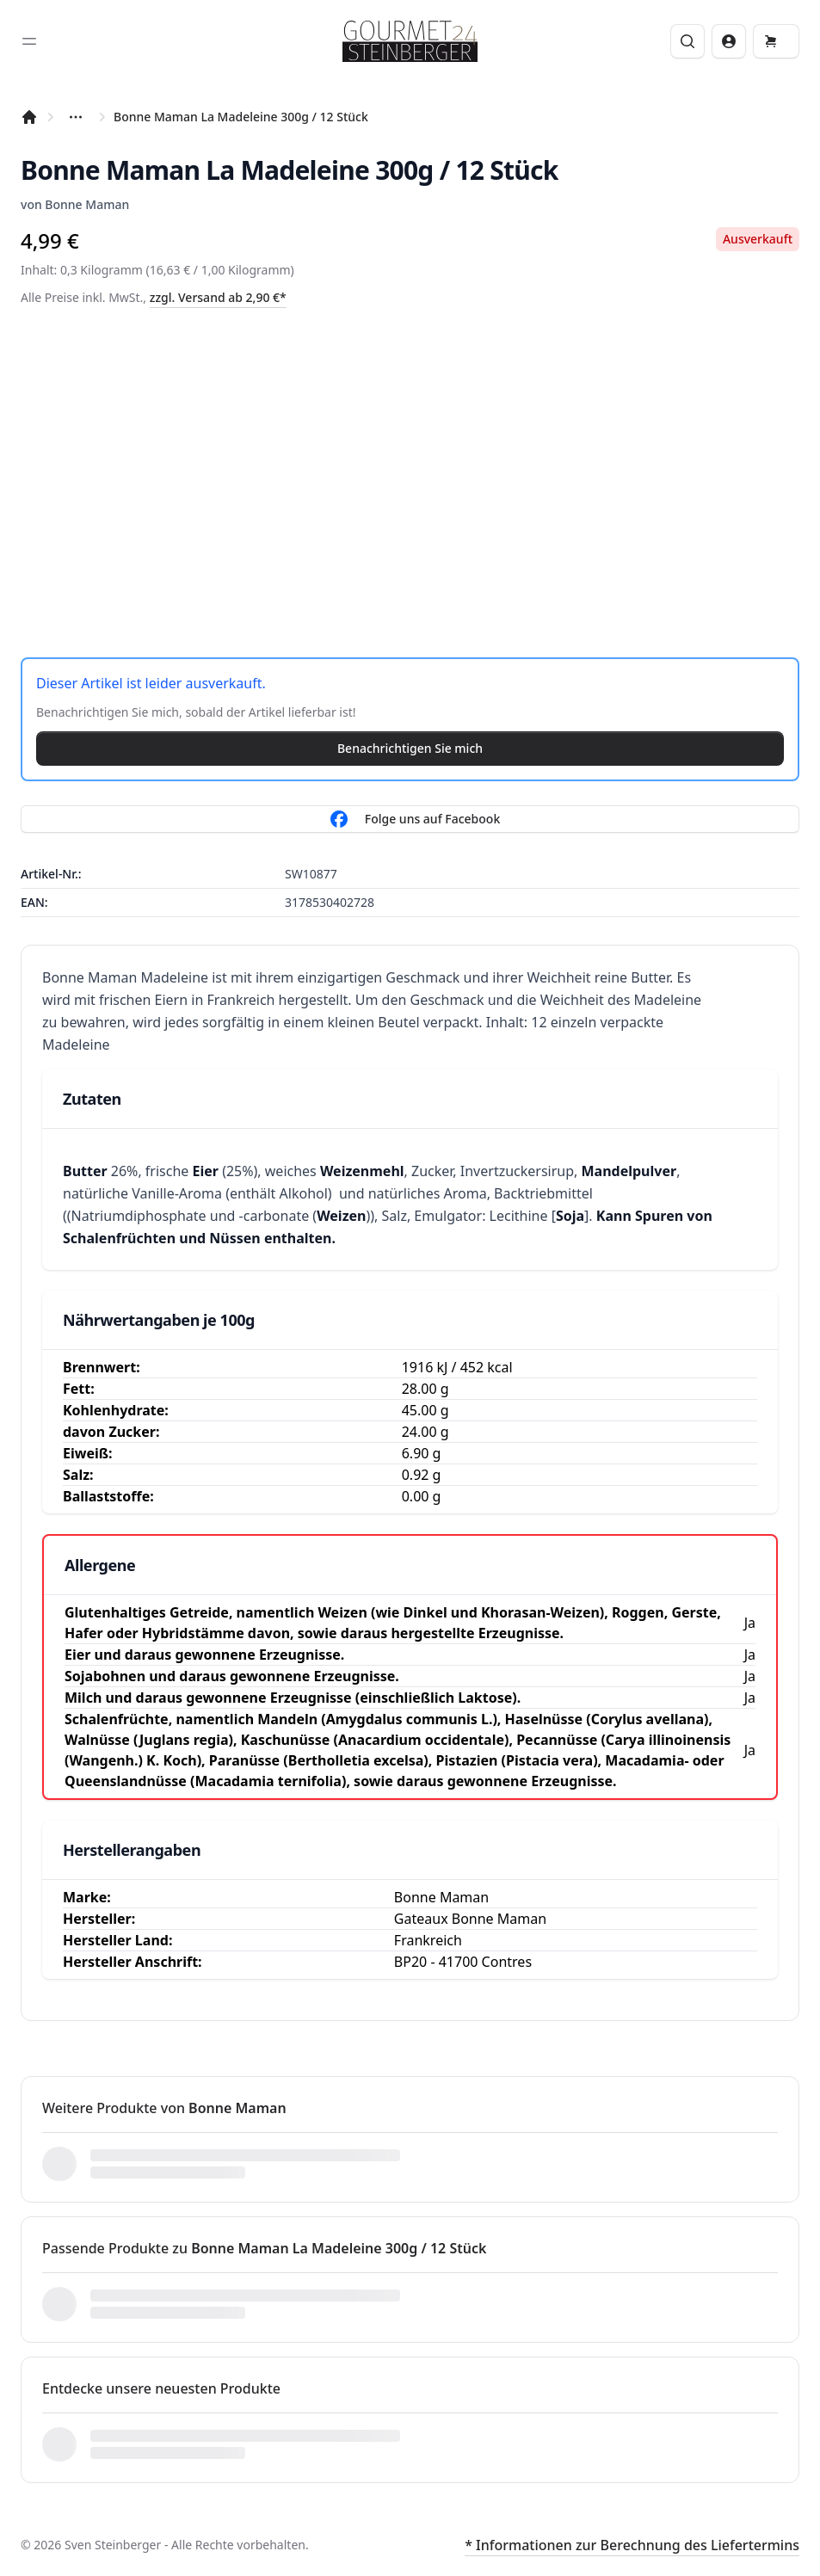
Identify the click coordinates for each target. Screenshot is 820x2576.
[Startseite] (29, 117)
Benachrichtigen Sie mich (410, 748)
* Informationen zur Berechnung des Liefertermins (632, 2545)
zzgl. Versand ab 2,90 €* (218, 297)
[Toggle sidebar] (29, 41)
